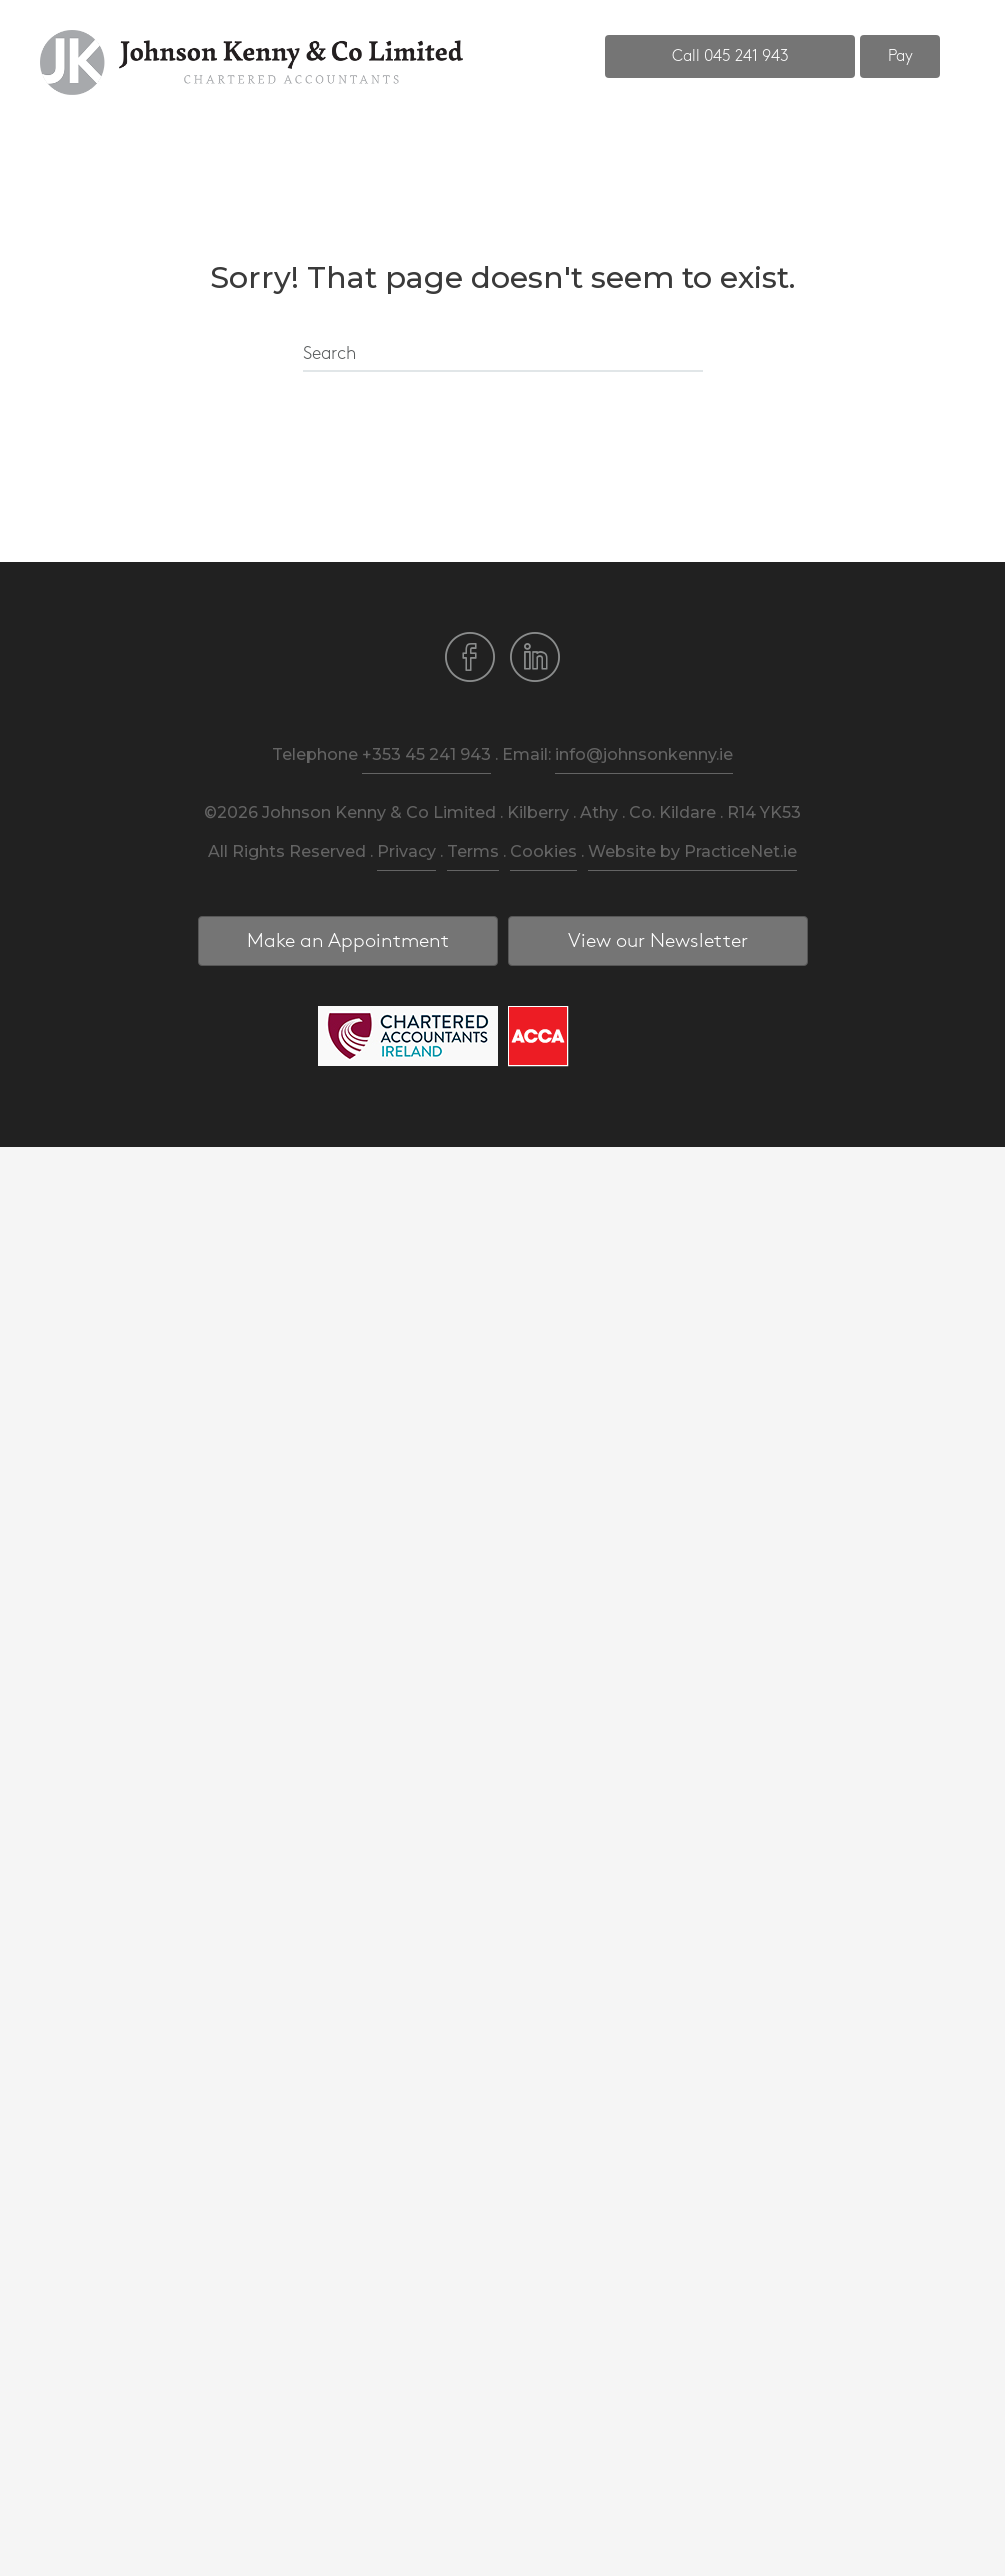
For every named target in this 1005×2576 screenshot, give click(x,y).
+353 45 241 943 (426, 754)
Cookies (543, 851)
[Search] (503, 355)
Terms (473, 851)
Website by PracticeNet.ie (692, 851)
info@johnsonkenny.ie (644, 754)
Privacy (406, 851)
